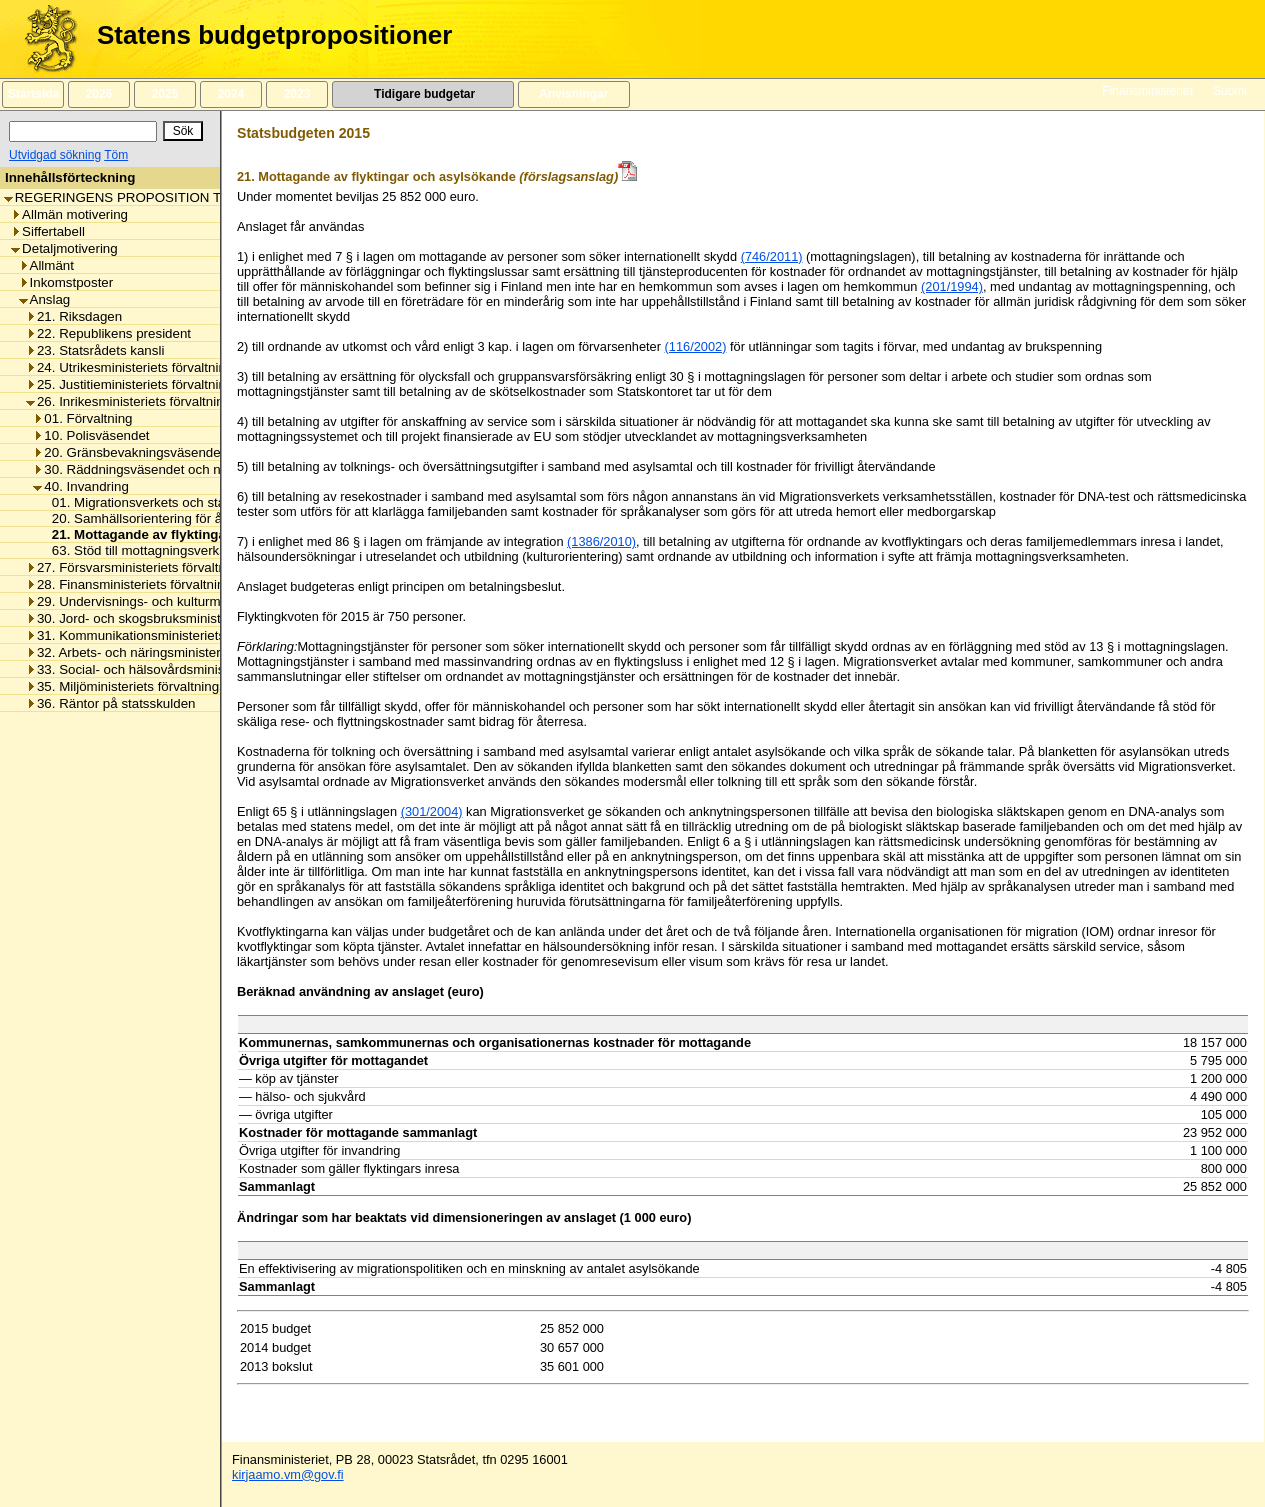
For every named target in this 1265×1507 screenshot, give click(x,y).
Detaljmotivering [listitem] (64, 248)
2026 (99, 94)
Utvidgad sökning (55, 155)
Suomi (1230, 91)
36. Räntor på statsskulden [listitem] (111, 703)
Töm (116, 155)
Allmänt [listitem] (46, 265)
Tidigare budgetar (422, 94)
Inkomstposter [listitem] (66, 282)
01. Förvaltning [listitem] (82, 418)
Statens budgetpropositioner (274, 35)
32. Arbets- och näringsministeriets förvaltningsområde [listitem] (192, 652)
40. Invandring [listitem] (80, 486)
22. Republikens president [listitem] (108, 333)
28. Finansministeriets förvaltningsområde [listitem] (155, 584)
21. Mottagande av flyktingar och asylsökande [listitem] (191, 534)
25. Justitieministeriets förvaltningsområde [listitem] (155, 384)
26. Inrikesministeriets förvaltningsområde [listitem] (154, 401)
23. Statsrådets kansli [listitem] (95, 350)
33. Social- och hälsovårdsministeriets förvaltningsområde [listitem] (202, 669)
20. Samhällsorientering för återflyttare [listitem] (159, 518)
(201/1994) (952, 286)
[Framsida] (43, 39)
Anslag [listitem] (45, 299)
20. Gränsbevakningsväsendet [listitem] (128, 452)
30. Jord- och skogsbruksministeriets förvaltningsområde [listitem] (198, 618)
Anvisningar (574, 94)
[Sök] (83, 131)
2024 (231, 94)
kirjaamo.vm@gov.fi (288, 1474)
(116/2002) (696, 346)
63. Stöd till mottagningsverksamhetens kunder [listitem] (185, 550)
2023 (297, 94)
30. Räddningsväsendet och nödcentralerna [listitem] (167, 469)
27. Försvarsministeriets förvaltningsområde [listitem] (161, 567)
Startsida (33, 94)
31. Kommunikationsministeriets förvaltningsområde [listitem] (184, 635)
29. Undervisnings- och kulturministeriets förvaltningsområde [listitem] (210, 601)
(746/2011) (772, 256)
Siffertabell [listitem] (48, 231)
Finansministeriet (1147, 91)
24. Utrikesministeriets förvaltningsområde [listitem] (155, 367)
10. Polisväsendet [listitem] (91, 435)
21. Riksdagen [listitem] (74, 316)
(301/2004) (432, 811)
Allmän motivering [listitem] (69, 214)
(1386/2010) (601, 541)
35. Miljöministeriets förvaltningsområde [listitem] (148, 686)
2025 (165, 94)
